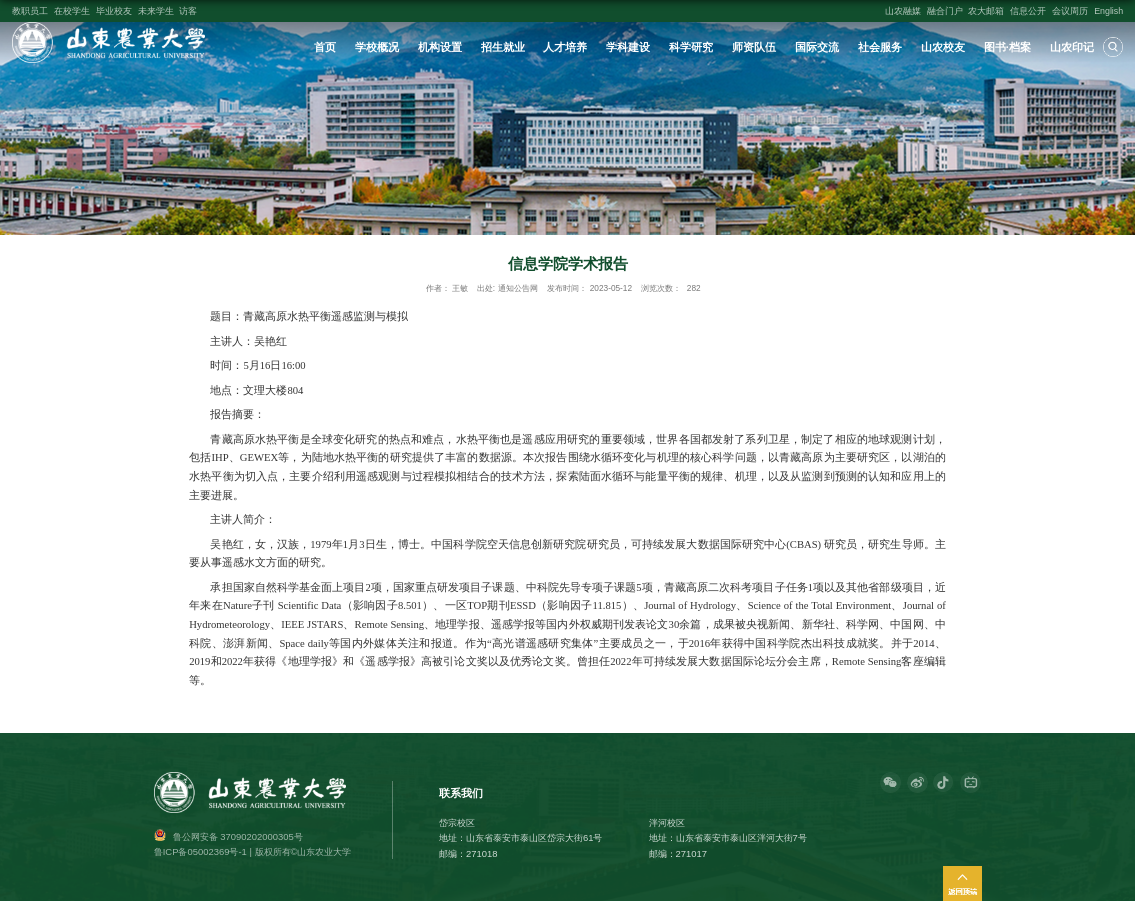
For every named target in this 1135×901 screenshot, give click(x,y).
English (1108, 11)
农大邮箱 (986, 11)
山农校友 (943, 47)
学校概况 (377, 47)
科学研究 (691, 47)
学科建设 (628, 47)
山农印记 (1072, 47)
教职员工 (30, 11)
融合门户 (945, 11)
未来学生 (156, 11)
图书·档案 (1007, 47)
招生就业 (503, 47)
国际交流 (817, 47)
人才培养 (565, 47)
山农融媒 (903, 11)
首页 (325, 47)
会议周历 (1070, 11)
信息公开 (1028, 11)
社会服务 (880, 47)
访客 (188, 11)
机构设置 (440, 47)
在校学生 (72, 11)
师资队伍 (754, 47)
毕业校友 (114, 11)
